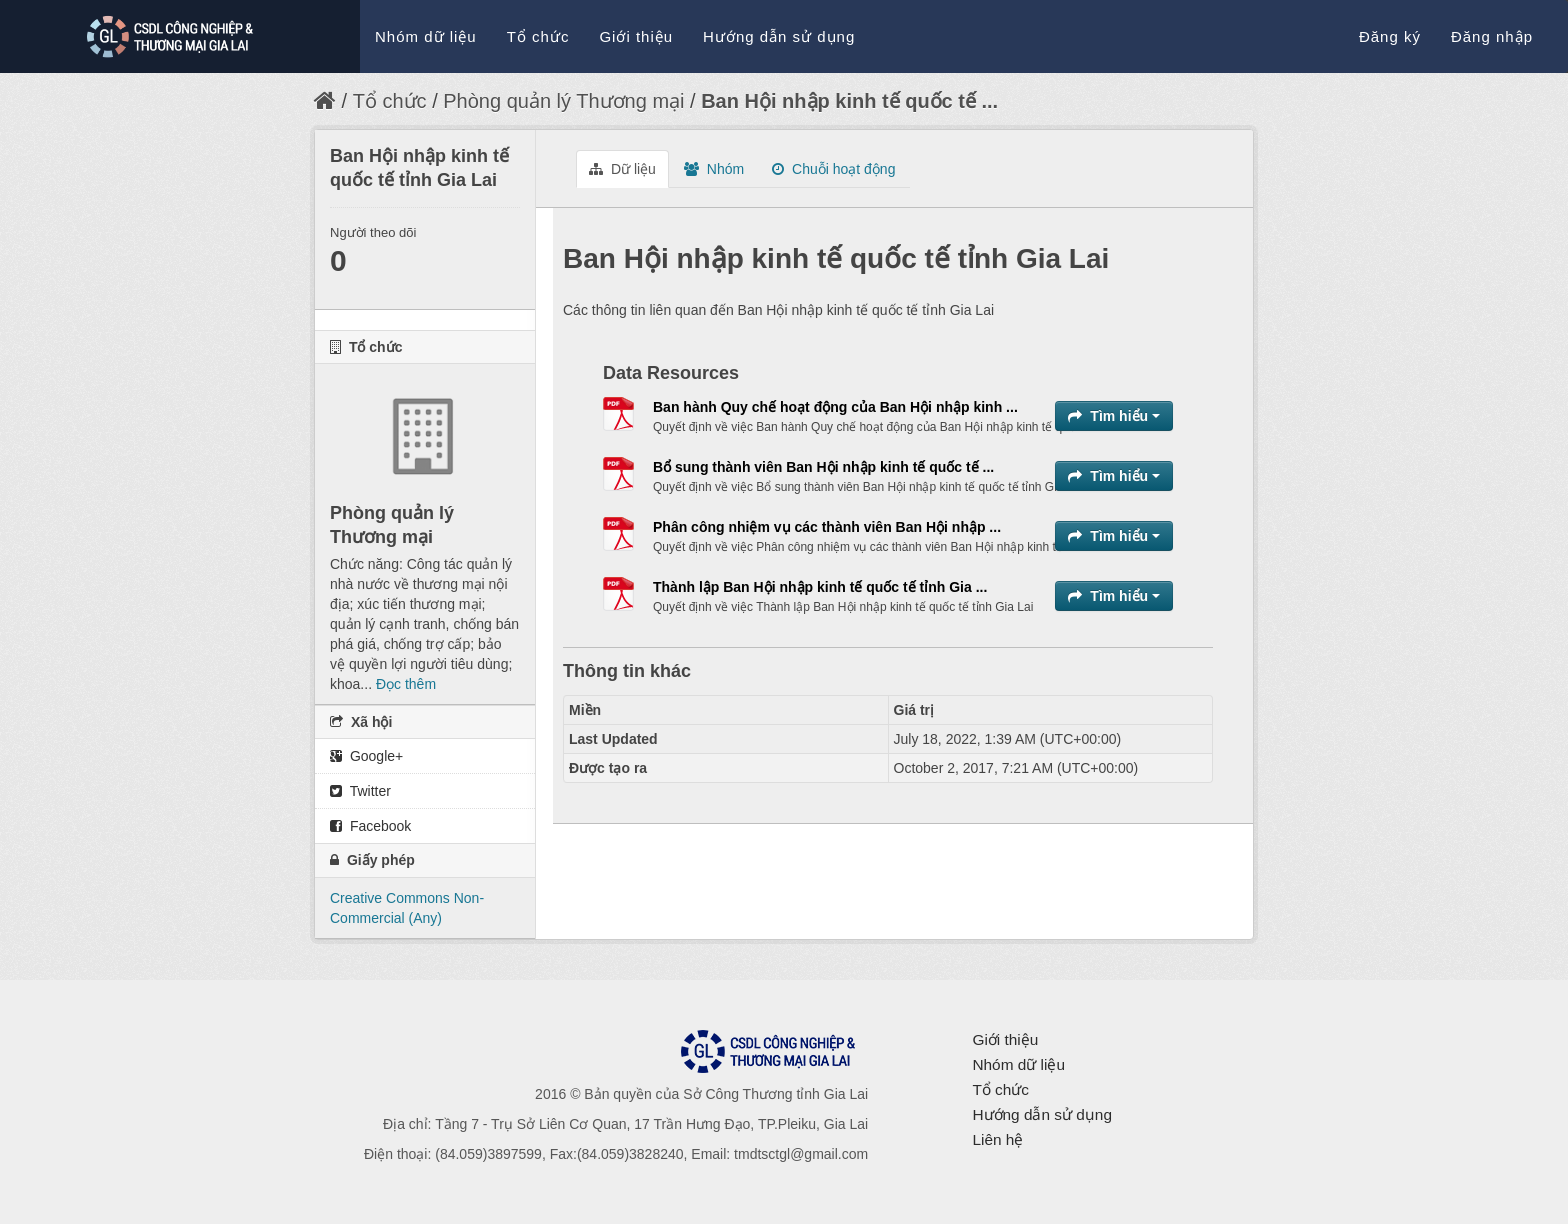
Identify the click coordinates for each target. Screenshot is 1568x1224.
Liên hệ (997, 1139)
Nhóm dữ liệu (426, 36)
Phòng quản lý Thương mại (563, 101)
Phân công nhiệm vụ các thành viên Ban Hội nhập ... (827, 527)
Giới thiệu (636, 36)
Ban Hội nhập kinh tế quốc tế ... (849, 101)
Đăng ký (1390, 36)
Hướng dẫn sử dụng (779, 36)
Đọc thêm (406, 684)
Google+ (366, 756)
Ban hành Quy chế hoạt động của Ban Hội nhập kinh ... (835, 407)
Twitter (360, 791)
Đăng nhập (1492, 36)
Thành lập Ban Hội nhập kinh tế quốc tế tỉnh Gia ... (820, 587)
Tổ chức (538, 36)
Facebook (370, 826)
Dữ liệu (622, 169)
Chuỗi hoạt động (833, 169)
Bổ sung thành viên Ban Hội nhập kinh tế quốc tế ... (823, 467)
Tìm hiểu (1114, 416)
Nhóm (714, 169)
